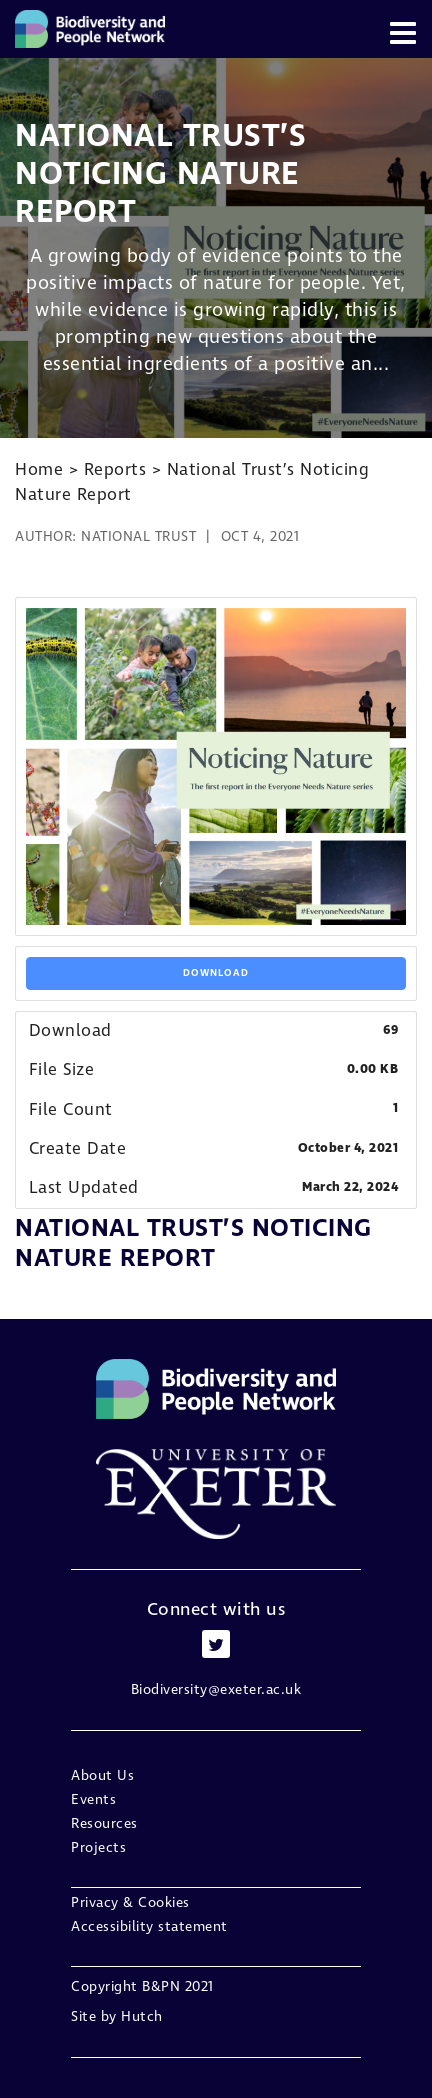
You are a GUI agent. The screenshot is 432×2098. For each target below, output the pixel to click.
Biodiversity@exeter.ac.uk (216, 1689)
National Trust (138, 536)
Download (216, 973)
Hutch (142, 2016)
